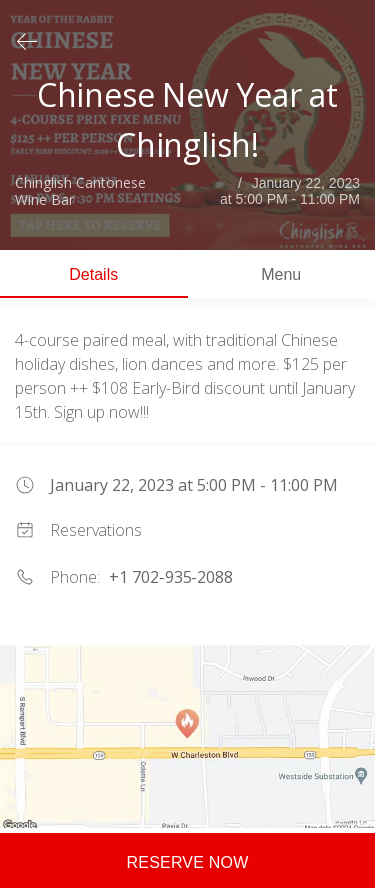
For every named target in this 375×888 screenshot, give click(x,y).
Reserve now (188, 862)
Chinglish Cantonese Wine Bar (80, 192)
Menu (281, 274)
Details (93, 274)
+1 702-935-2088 (171, 577)
